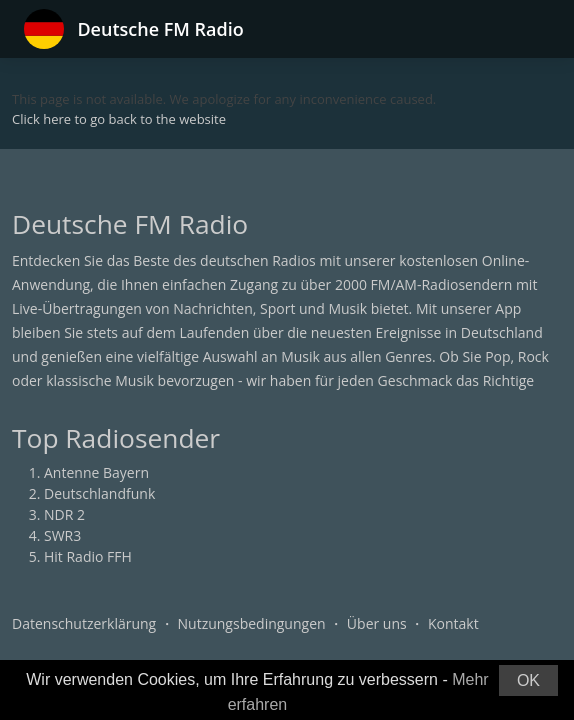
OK (528, 680)
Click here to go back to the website (119, 119)
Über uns (377, 623)
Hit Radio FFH (88, 556)
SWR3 (62, 535)
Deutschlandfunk (99, 493)
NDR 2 (64, 514)
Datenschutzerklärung (84, 623)
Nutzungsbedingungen (252, 623)
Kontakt (453, 623)
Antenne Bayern (96, 472)
